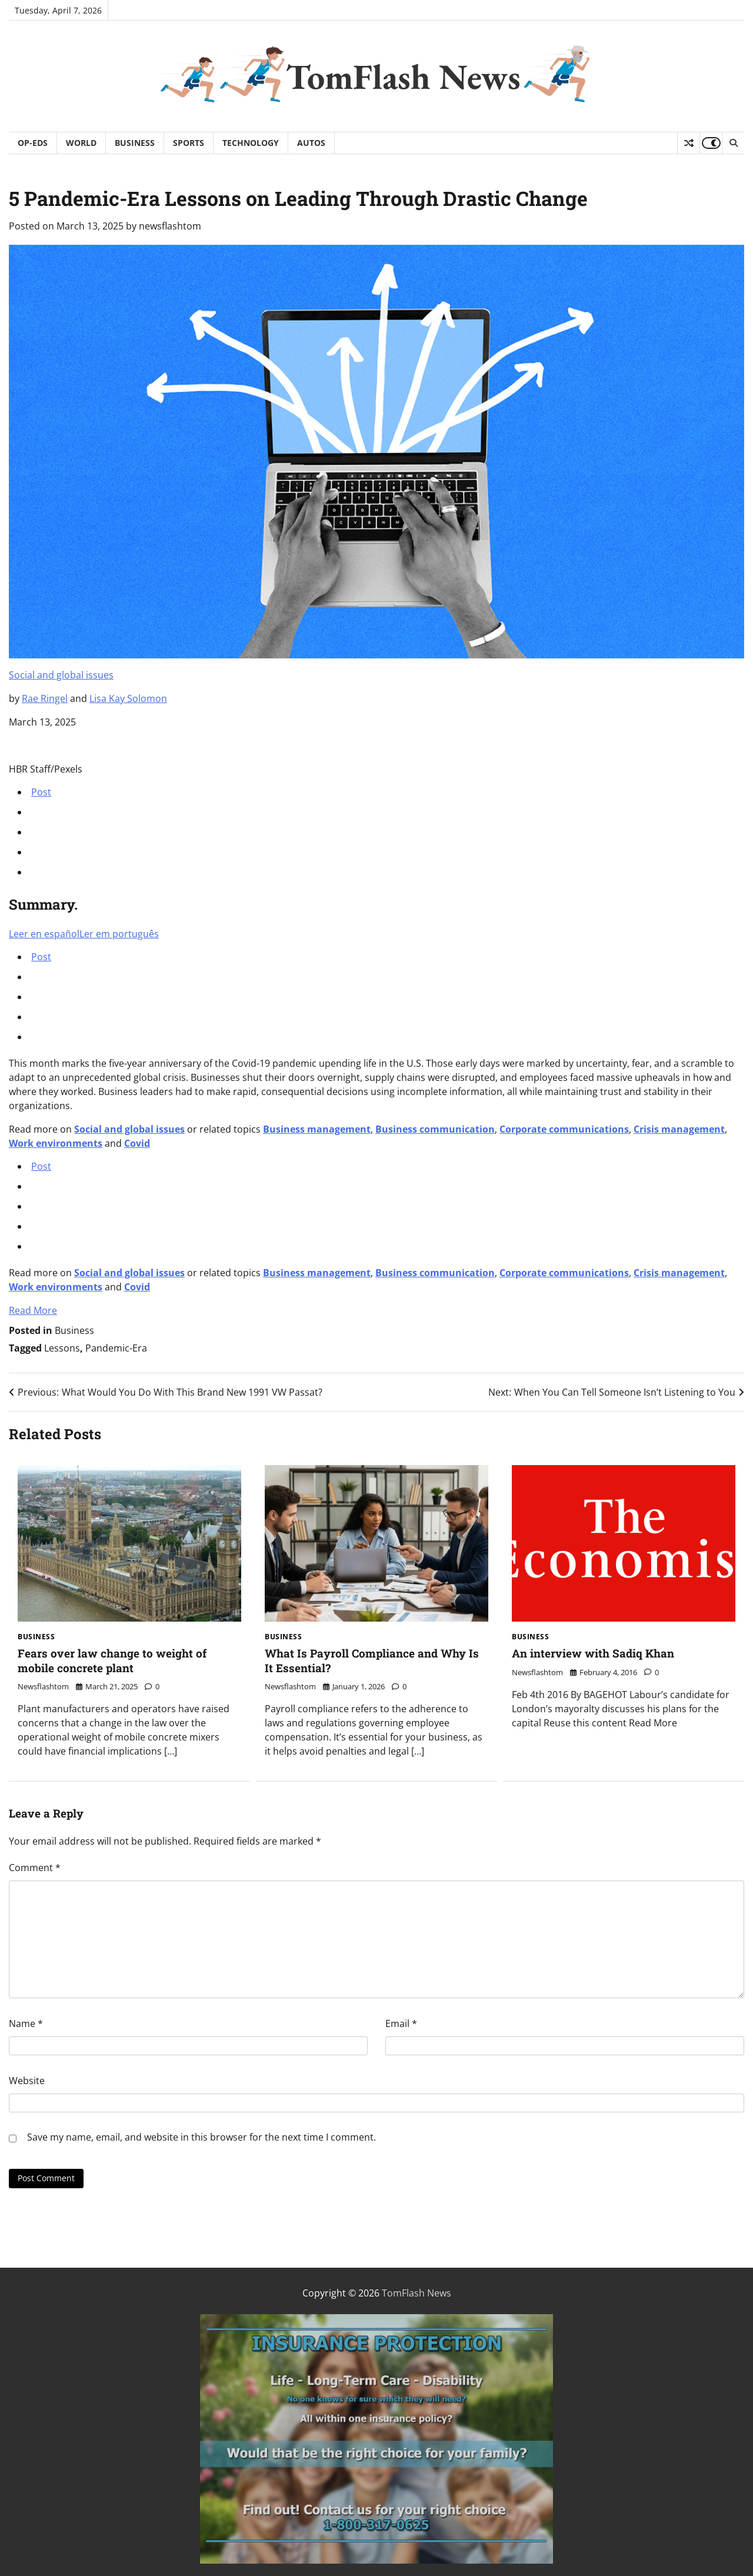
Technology (250, 142)
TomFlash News (403, 76)
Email (401, 2023)
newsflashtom (170, 225)
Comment (35, 1867)
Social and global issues (61, 674)
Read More (33, 1310)
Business (135, 142)
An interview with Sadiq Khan (593, 1653)
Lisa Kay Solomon (128, 698)
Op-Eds (33, 142)
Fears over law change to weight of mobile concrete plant (112, 1660)
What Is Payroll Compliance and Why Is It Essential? (372, 1660)
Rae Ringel (45, 698)
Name (26, 2023)
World (81, 142)
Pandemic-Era (116, 1348)
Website (27, 2080)
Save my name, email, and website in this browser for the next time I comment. (201, 2137)
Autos (311, 142)
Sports (188, 142)
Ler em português (119, 933)
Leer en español (44, 933)
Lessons (62, 1348)
